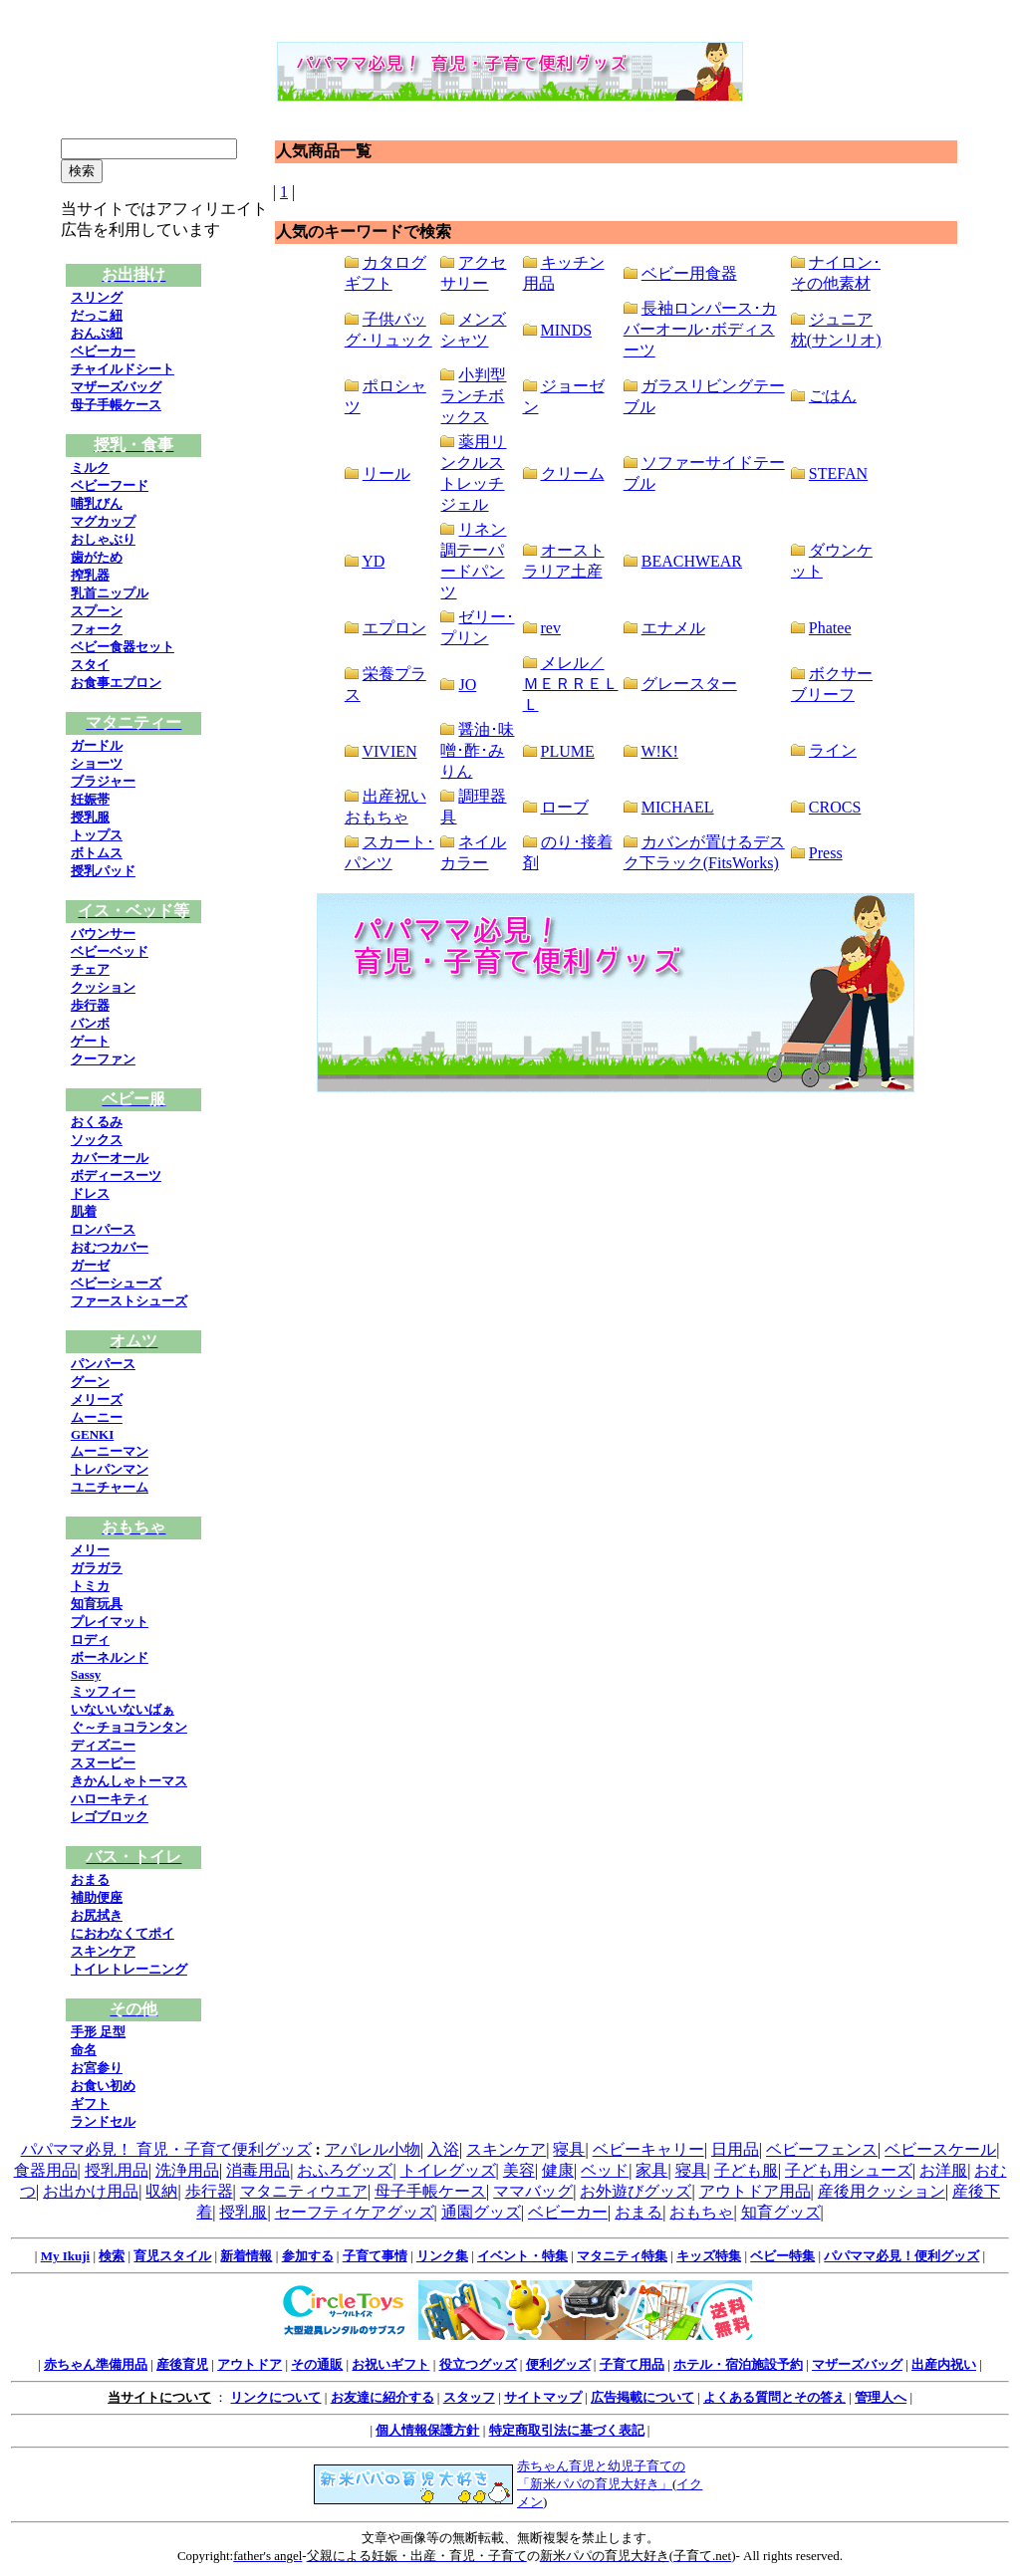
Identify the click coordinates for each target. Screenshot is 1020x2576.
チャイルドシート (122, 368)
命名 (84, 2049)
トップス (97, 834)
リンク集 (442, 2255)
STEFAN (838, 473)
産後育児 (182, 2364)
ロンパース (103, 1229)
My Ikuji (65, 2255)
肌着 (84, 1211)
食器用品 (46, 2170)
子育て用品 (632, 2364)
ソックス (97, 1139)
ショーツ (97, 763)
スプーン (97, 610)
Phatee (830, 627)
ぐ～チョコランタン (129, 1727)
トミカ (90, 1585)
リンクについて (275, 2397)
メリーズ (97, 1399)
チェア (90, 969)
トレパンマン (109, 1469)
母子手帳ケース (116, 404)
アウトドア (249, 2364)
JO (467, 684)
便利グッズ (558, 2364)
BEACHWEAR (691, 561)
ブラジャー (103, 781)
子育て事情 (375, 2255)
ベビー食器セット (122, 646)
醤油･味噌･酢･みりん (477, 750)
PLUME (568, 751)
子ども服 (746, 2170)
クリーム (573, 473)
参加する (308, 2255)
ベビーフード (109, 485)
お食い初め (103, 2085)
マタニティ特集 (622, 2255)
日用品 (735, 2149)
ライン (833, 750)
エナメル (673, 627)
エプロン (394, 627)
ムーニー (97, 1417)
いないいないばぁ (122, 1709)
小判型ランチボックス (473, 395)
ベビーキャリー (648, 2149)
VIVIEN (389, 751)
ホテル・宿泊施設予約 (738, 2364)
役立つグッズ (478, 2364)
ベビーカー (103, 351)
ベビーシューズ (116, 1283)
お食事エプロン (116, 682)
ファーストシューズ (129, 1300)
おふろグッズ (344, 2170)
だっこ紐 (97, 315)
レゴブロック (109, 1816)
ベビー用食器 (689, 273)
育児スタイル (172, 2255)
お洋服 (943, 2170)
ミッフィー (103, 1691)
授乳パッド (103, 870)
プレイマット (109, 1621)
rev (551, 627)
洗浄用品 (187, 2170)
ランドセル (103, 2121)
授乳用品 (116, 2170)
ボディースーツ (116, 1175)
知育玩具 (97, 1603)
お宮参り (97, 2067)
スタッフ (469, 2397)
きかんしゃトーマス (129, 1780)
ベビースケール (940, 2149)
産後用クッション (881, 2191)
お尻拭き (97, 1915)
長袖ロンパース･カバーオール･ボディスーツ (700, 329)
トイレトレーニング (129, 1969)
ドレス (90, 1193)
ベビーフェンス (822, 2149)
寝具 (569, 2149)
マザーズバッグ (116, 386)
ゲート (90, 1041)
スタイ (90, 664)
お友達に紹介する (382, 2397)
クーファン (103, 1059)
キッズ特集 (708, 2255)
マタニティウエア (304, 2191)
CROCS (835, 807)
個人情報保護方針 (427, 2430)
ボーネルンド (109, 1657)
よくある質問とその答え (774, 2397)
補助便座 (97, 1897)
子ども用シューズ (848, 2170)
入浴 (443, 2149)
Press (826, 852)
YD (373, 561)
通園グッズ (481, 2212)
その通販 (317, 2364)
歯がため (97, 557)
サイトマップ (543, 2397)
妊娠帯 (90, 799)
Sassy (86, 1674)
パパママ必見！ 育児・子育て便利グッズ (166, 2149)
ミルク (90, 467)
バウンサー (103, 933)
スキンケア (103, 1951)
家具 (651, 2170)
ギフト (90, 2103)
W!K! (658, 751)
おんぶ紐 (97, 333)
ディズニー (103, 1745)
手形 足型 (98, 2031)
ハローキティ (109, 1798)
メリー (90, 1549)
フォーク (97, 628)
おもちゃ (701, 2212)
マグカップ (103, 521)
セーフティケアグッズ (354, 2212)
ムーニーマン (109, 1451)
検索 (112, 2255)
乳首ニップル (109, 592)
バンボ (90, 1023)
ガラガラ (97, 1567)
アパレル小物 (372, 2149)
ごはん (833, 395)
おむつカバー (109, 1247)
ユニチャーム (109, 1487)
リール (386, 473)
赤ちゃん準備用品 (95, 2364)
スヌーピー (103, 1763)
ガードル (97, 745)
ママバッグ (533, 2191)
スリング (97, 297)
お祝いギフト (390, 2364)
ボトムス (97, 852)
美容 (519, 2170)
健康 (558, 2170)
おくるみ (97, 1121)
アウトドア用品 (755, 2191)
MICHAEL (677, 807)
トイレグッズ (448, 2170)
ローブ (565, 807)
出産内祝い (943, 2364)
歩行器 (90, 1005)
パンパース (103, 1363)
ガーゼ (90, 1265)
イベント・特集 (522, 2255)
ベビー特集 (782, 2255)
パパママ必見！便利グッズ (901, 2255)
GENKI (92, 1434)
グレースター (689, 683)
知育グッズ (781, 2212)
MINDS (567, 330)
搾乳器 (90, 575)
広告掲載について (642, 2397)
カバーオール (109, 1157)
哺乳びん (97, 503)
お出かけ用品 (90, 2191)
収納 (161, 2191)
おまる (90, 1879)
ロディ (90, 1639)
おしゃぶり (103, 539)
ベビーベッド (109, 951)
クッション (103, 987)
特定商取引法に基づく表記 (566, 2430)
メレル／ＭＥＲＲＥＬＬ (571, 683)
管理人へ (880, 2397)
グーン (90, 1381)
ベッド (605, 2170)
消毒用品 (258, 2170)
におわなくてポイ (122, 1933)
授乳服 (90, 817)
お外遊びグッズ (635, 2191)
